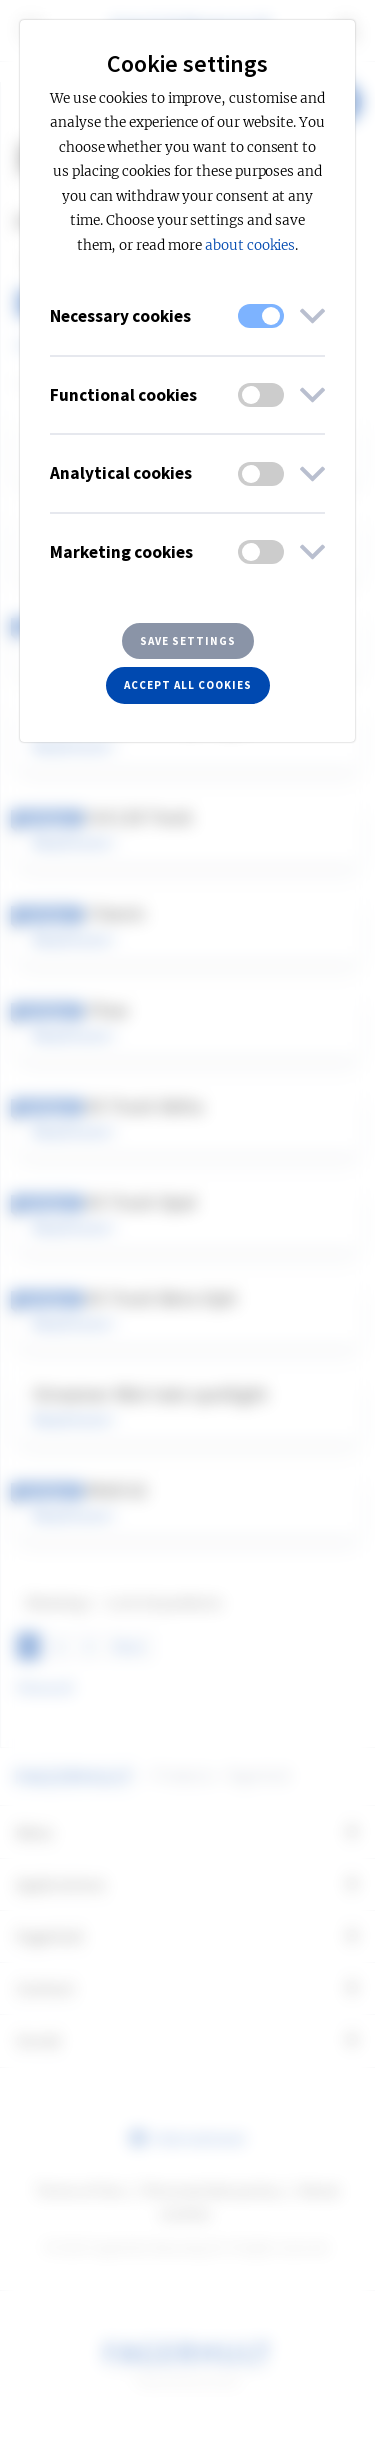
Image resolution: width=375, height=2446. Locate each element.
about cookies (250, 245)
